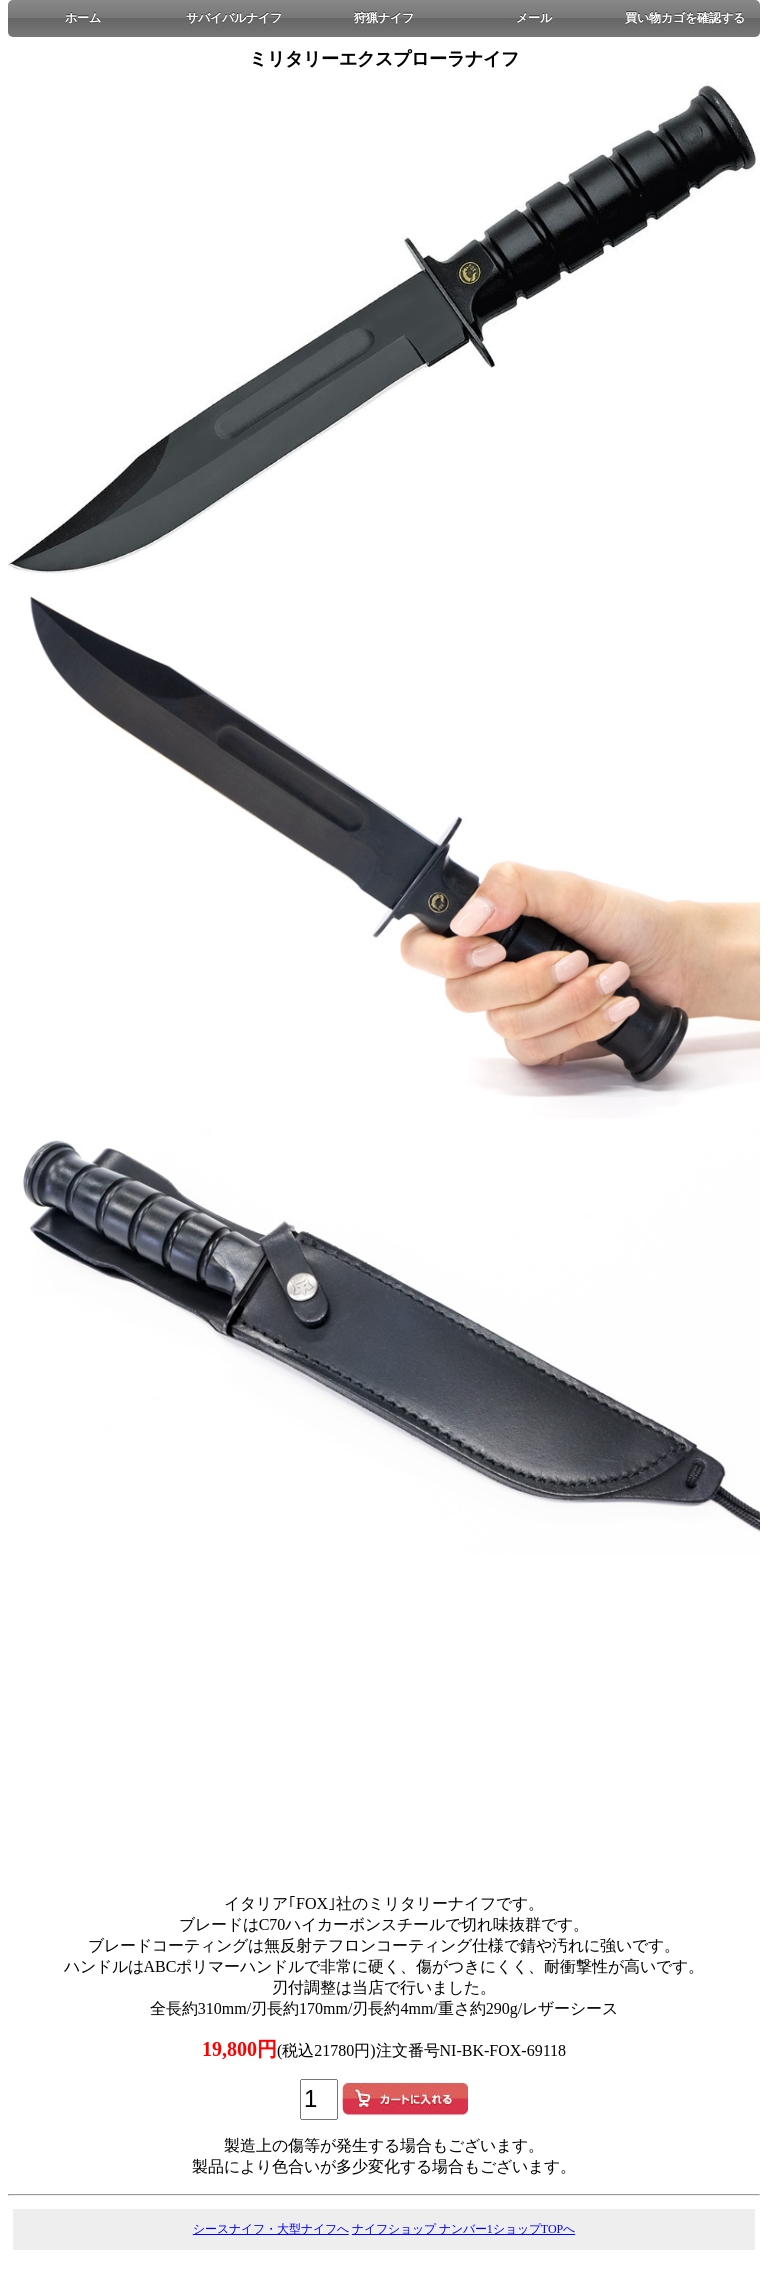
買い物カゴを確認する (685, 18)
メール (534, 18)
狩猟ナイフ (384, 18)
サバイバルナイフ (234, 18)
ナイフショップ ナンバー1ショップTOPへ (463, 2229)
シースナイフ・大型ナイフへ (271, 2229)
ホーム (83, 18)
